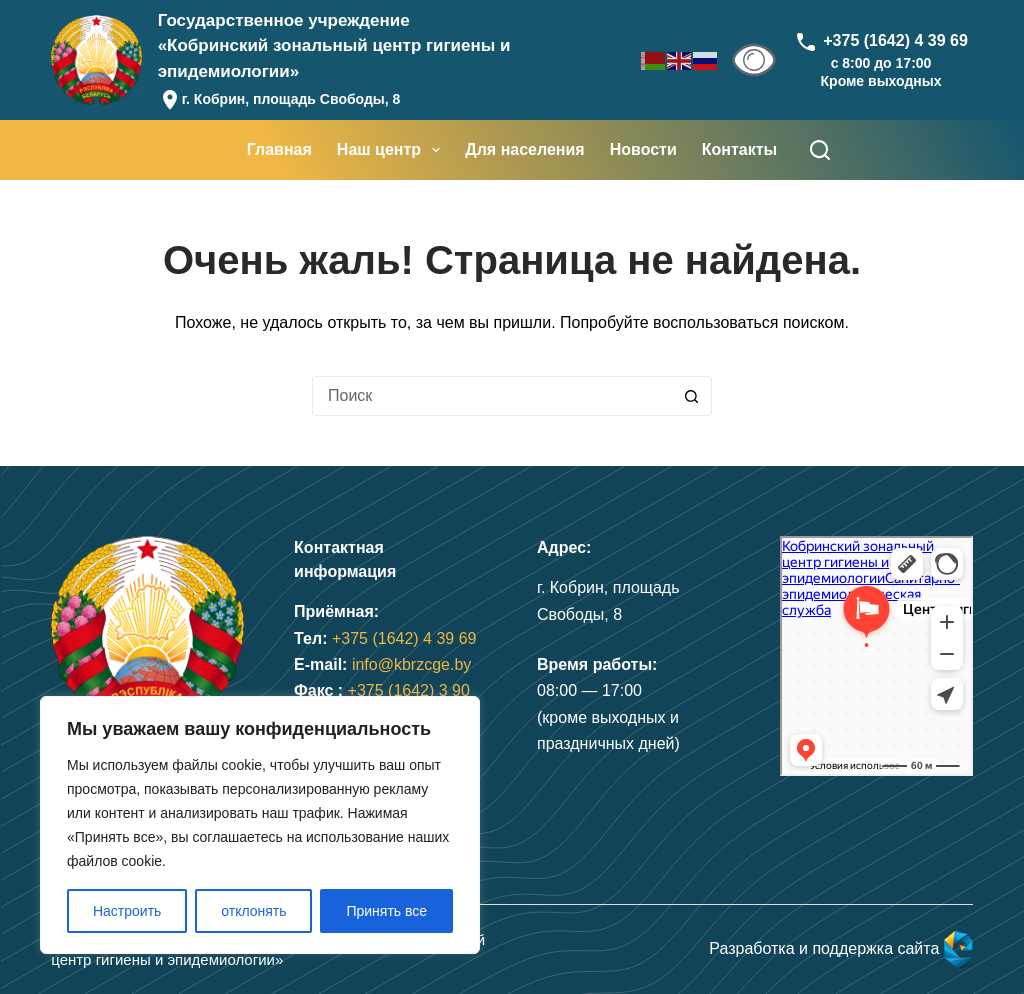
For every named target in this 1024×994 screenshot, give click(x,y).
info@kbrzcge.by (411, 664)
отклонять (253, 911)
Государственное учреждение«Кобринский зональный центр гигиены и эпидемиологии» (334, 46)
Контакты (739, 149)
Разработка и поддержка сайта (841, 948)
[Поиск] (820, 150)
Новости (643, 149)
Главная (279, 149)
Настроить (127, 911)
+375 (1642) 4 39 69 (404, 638)
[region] (260, 825)
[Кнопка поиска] (692, 396)
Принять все (386, 911)
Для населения (524, 149)
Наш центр (392, 150)
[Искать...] (492, 396)
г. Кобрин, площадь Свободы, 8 (291, 99)
